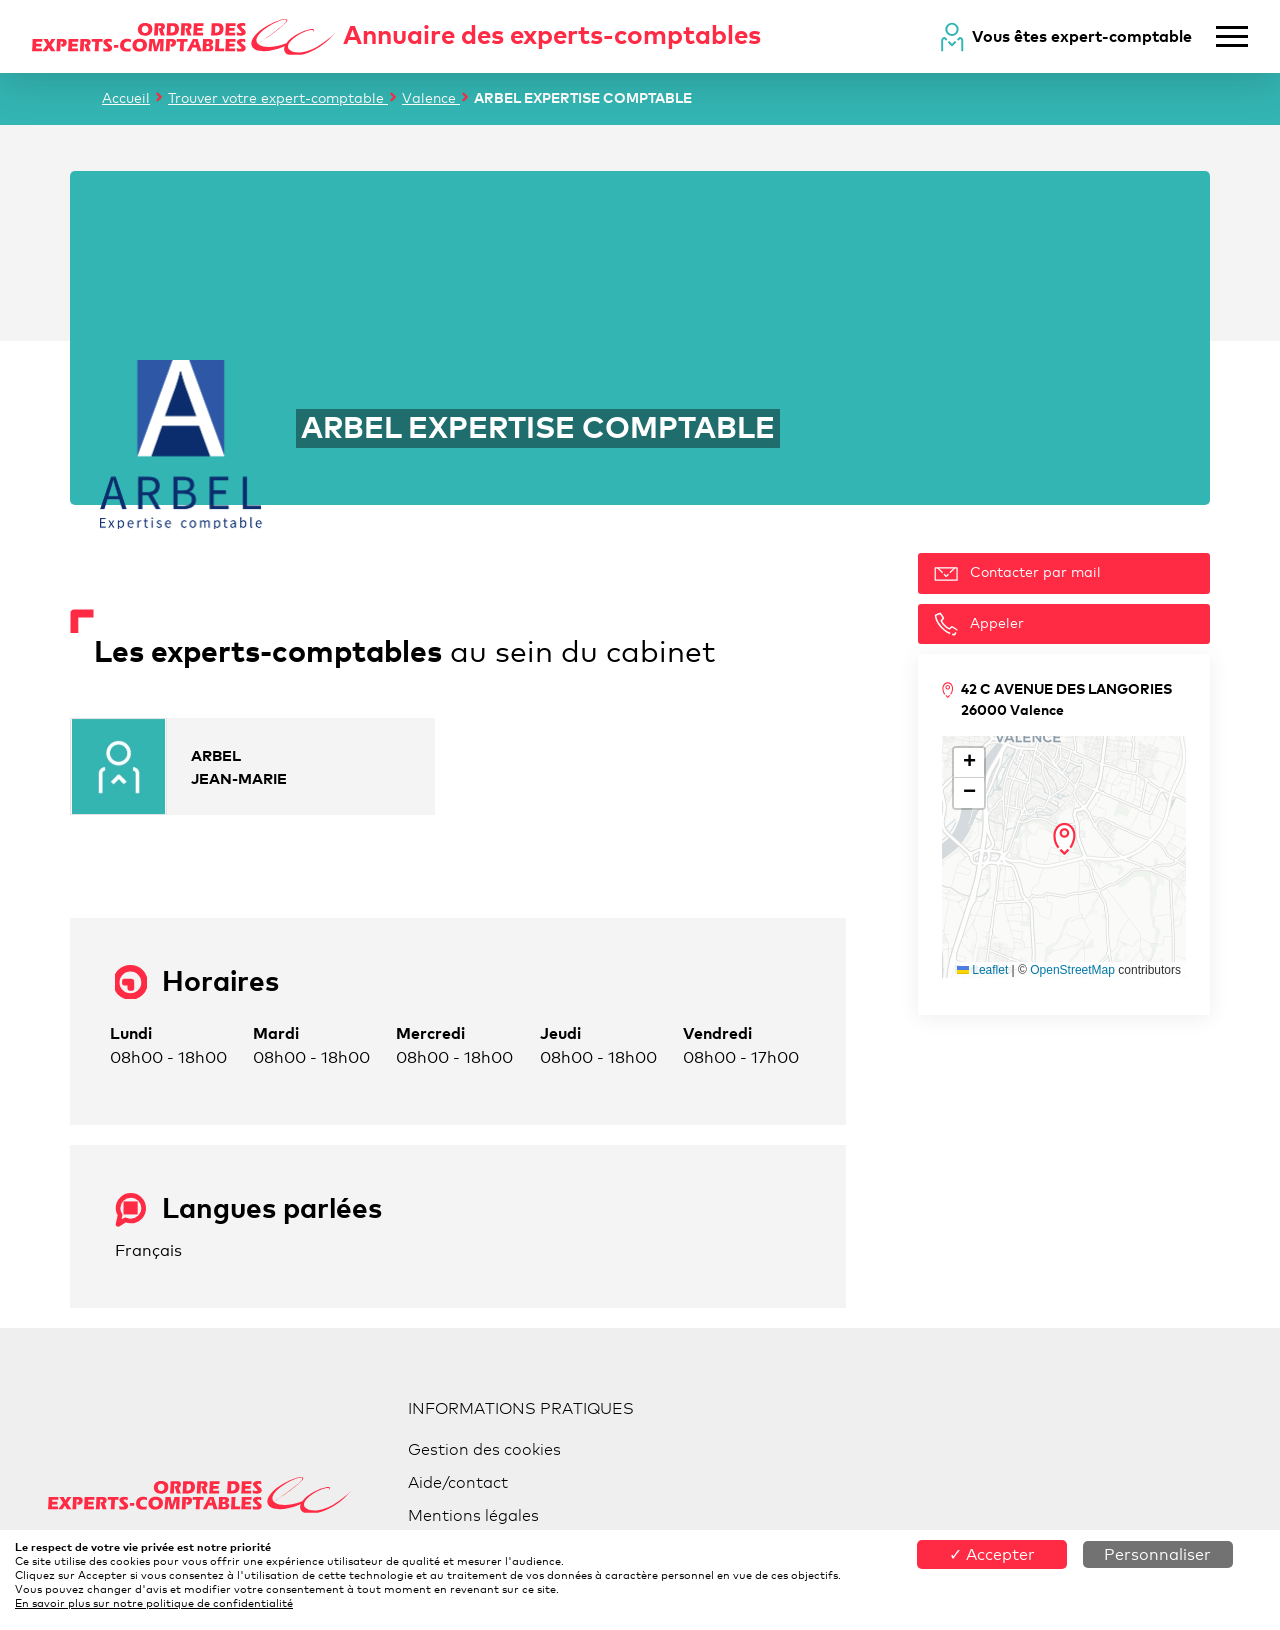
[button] (1064, 839)
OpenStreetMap (1072, 970)
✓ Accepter (992, 1554)
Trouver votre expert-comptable (278, 97)
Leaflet (982, 970)
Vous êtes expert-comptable (1082, 36)
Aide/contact (458, 1482)
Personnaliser (1157, 1554)
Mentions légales (473, 1515)
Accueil (126, 97)
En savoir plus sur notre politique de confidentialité (154, 1603)
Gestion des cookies (484, 1449)
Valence (431, 97)
